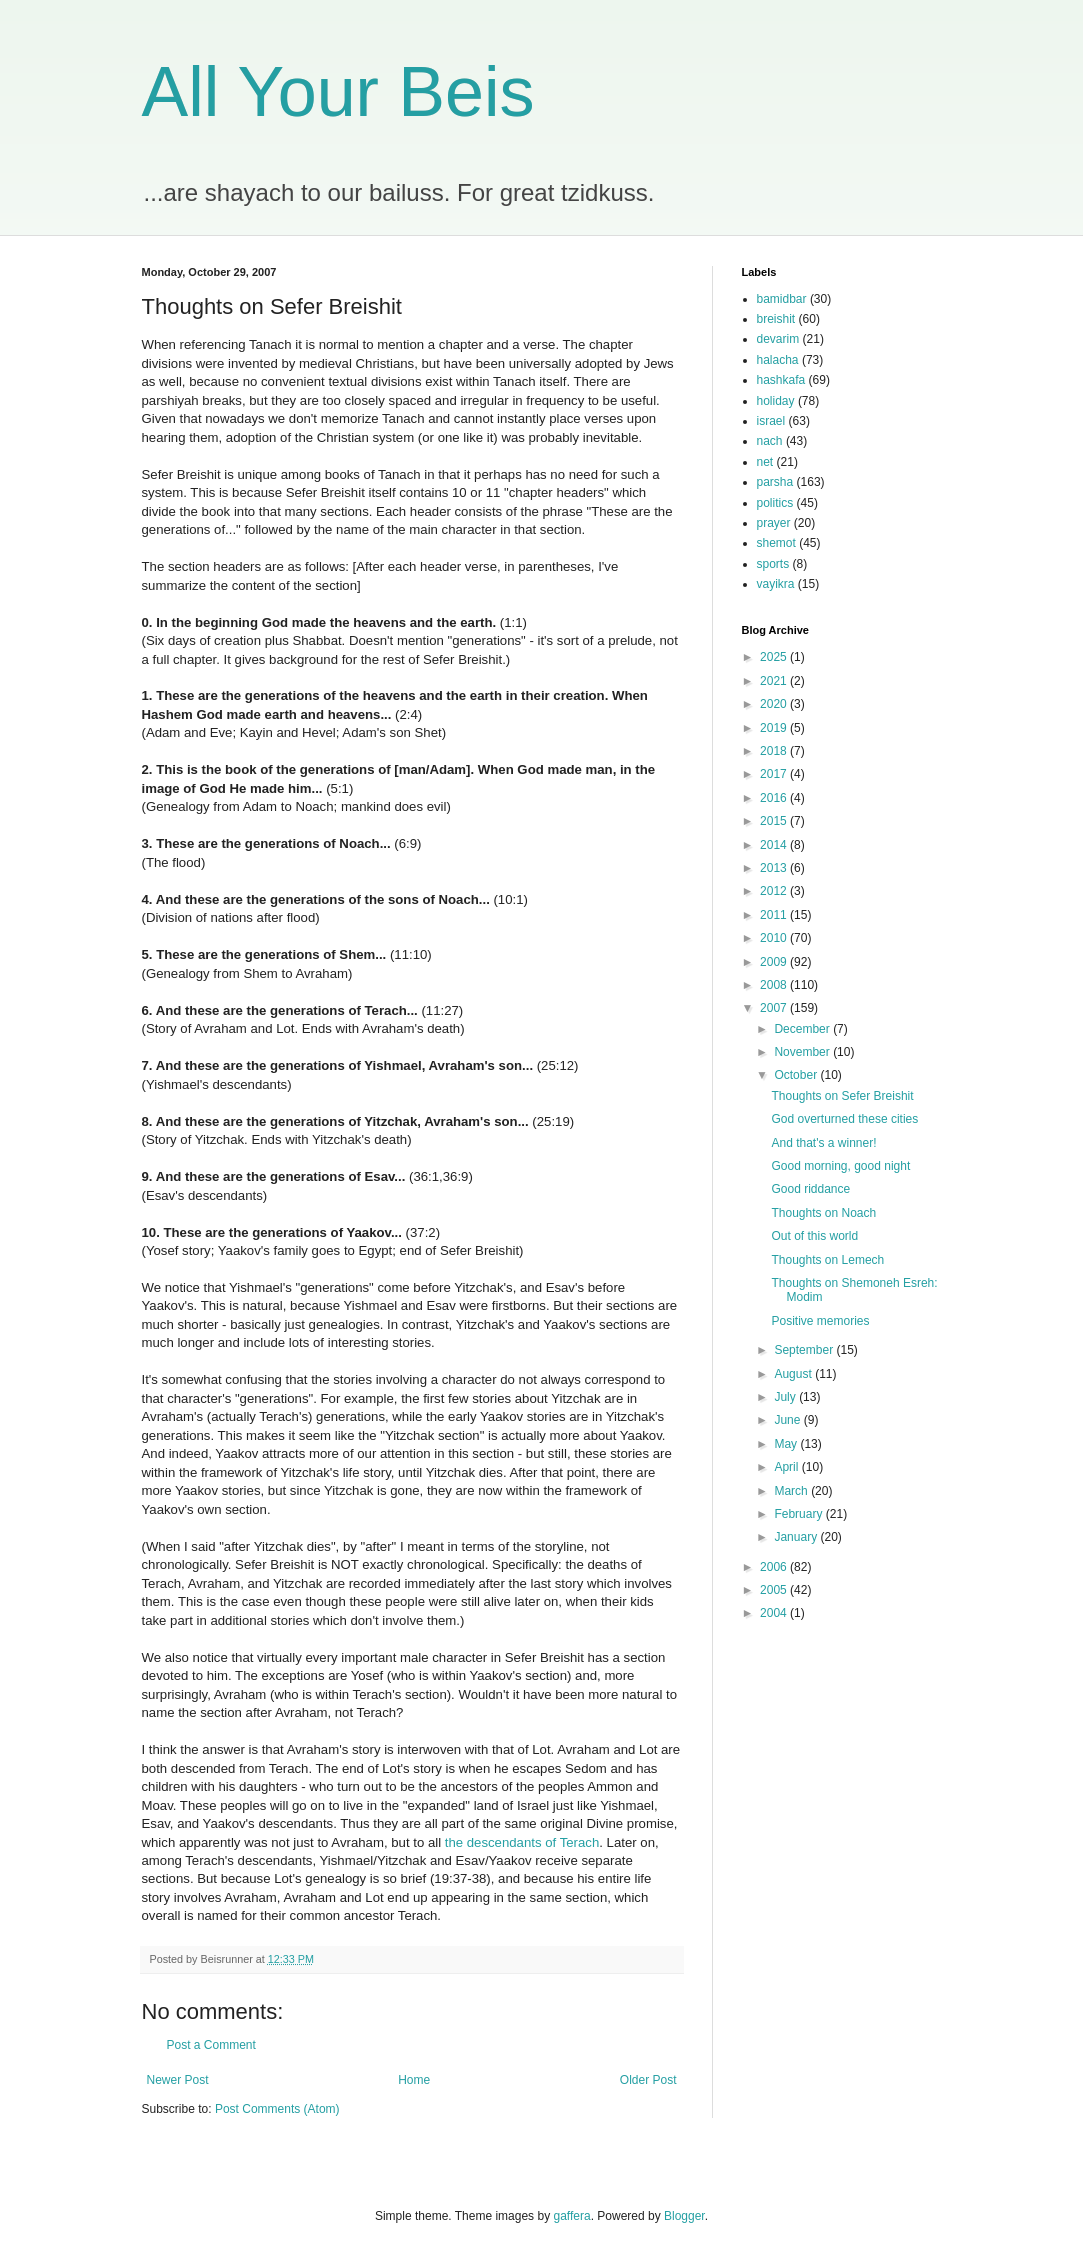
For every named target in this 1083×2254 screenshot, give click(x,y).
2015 (775, 821)
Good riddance (810, 1189)
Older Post (648, 2080)
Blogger (684, 2216)
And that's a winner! (823, 1143)
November (803, 1052)
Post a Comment (211, 2045)
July (786, 1397)
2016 (775, 798)
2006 (775, 1567)
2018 (775, 751)
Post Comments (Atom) (277, 2109)
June (788, 1420)
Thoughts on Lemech (827, 1260)
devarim (778, 339)
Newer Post (178, 2080)
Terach (580, 1842)
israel (771, 421)
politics (775, 503)
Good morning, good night (840, 1166)
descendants (504, 1842)
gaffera (571, 2216)
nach (770, 441)
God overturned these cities (844, 1119)
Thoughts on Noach (823, 1213)
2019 (775, 728)
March (792, 1491)
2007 (775, 1008)
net (765, 462)
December (803, 1029)
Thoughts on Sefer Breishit (842, 1096)
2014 (775, 845)
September (805, 1350)
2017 (775, 774)
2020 (775, 704)
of (550, 1842)
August (794, 1374)
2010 (775, 938)
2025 (775, 657)
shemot (776, 543)
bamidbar (782, 299)
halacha (778, 360)
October (797, 1075)
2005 (775, 1590)
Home (414, 2080)
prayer (774, 523)
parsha (775, 482)
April (787, 1467)
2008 (775, 985)
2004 (775, 1613)
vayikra (776, 584)
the (454, 1842)
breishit (776, 319)
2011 (775, 915)
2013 (775, 868)
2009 (775, 962)
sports (773, 564)
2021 (775, 681)
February (799, 1514)
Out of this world (814, 1236)
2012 (775, 891)
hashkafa (781, 380)
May (787, 1444)
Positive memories (820, 1321)
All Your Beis (338, 92)
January (797, 1537)
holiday (776, 401)
